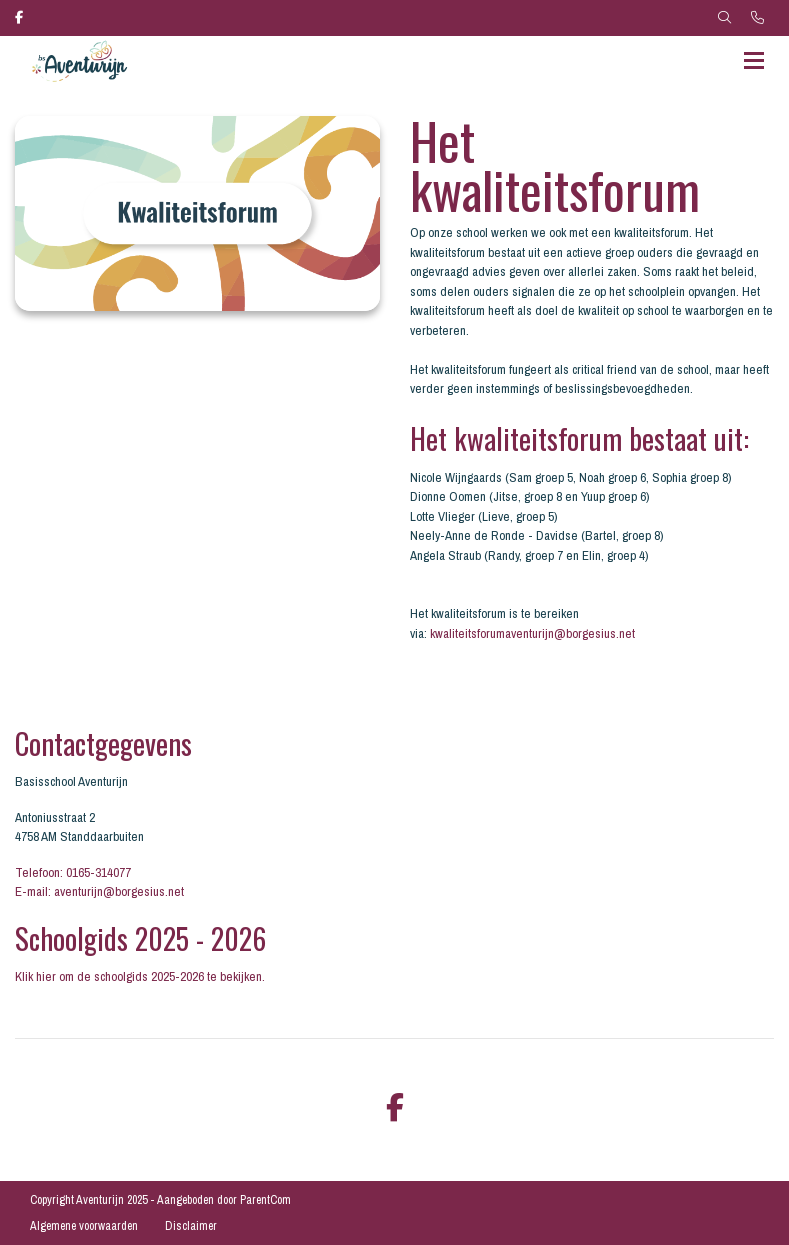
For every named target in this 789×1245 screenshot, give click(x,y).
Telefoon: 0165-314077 (73, 872)
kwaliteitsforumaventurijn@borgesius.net (532, 633)
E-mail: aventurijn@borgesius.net (99, 891)
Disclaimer (191, 1226)
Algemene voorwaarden (84, 1226)
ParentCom (265, 1200)
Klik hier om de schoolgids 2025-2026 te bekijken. (140, 976)
